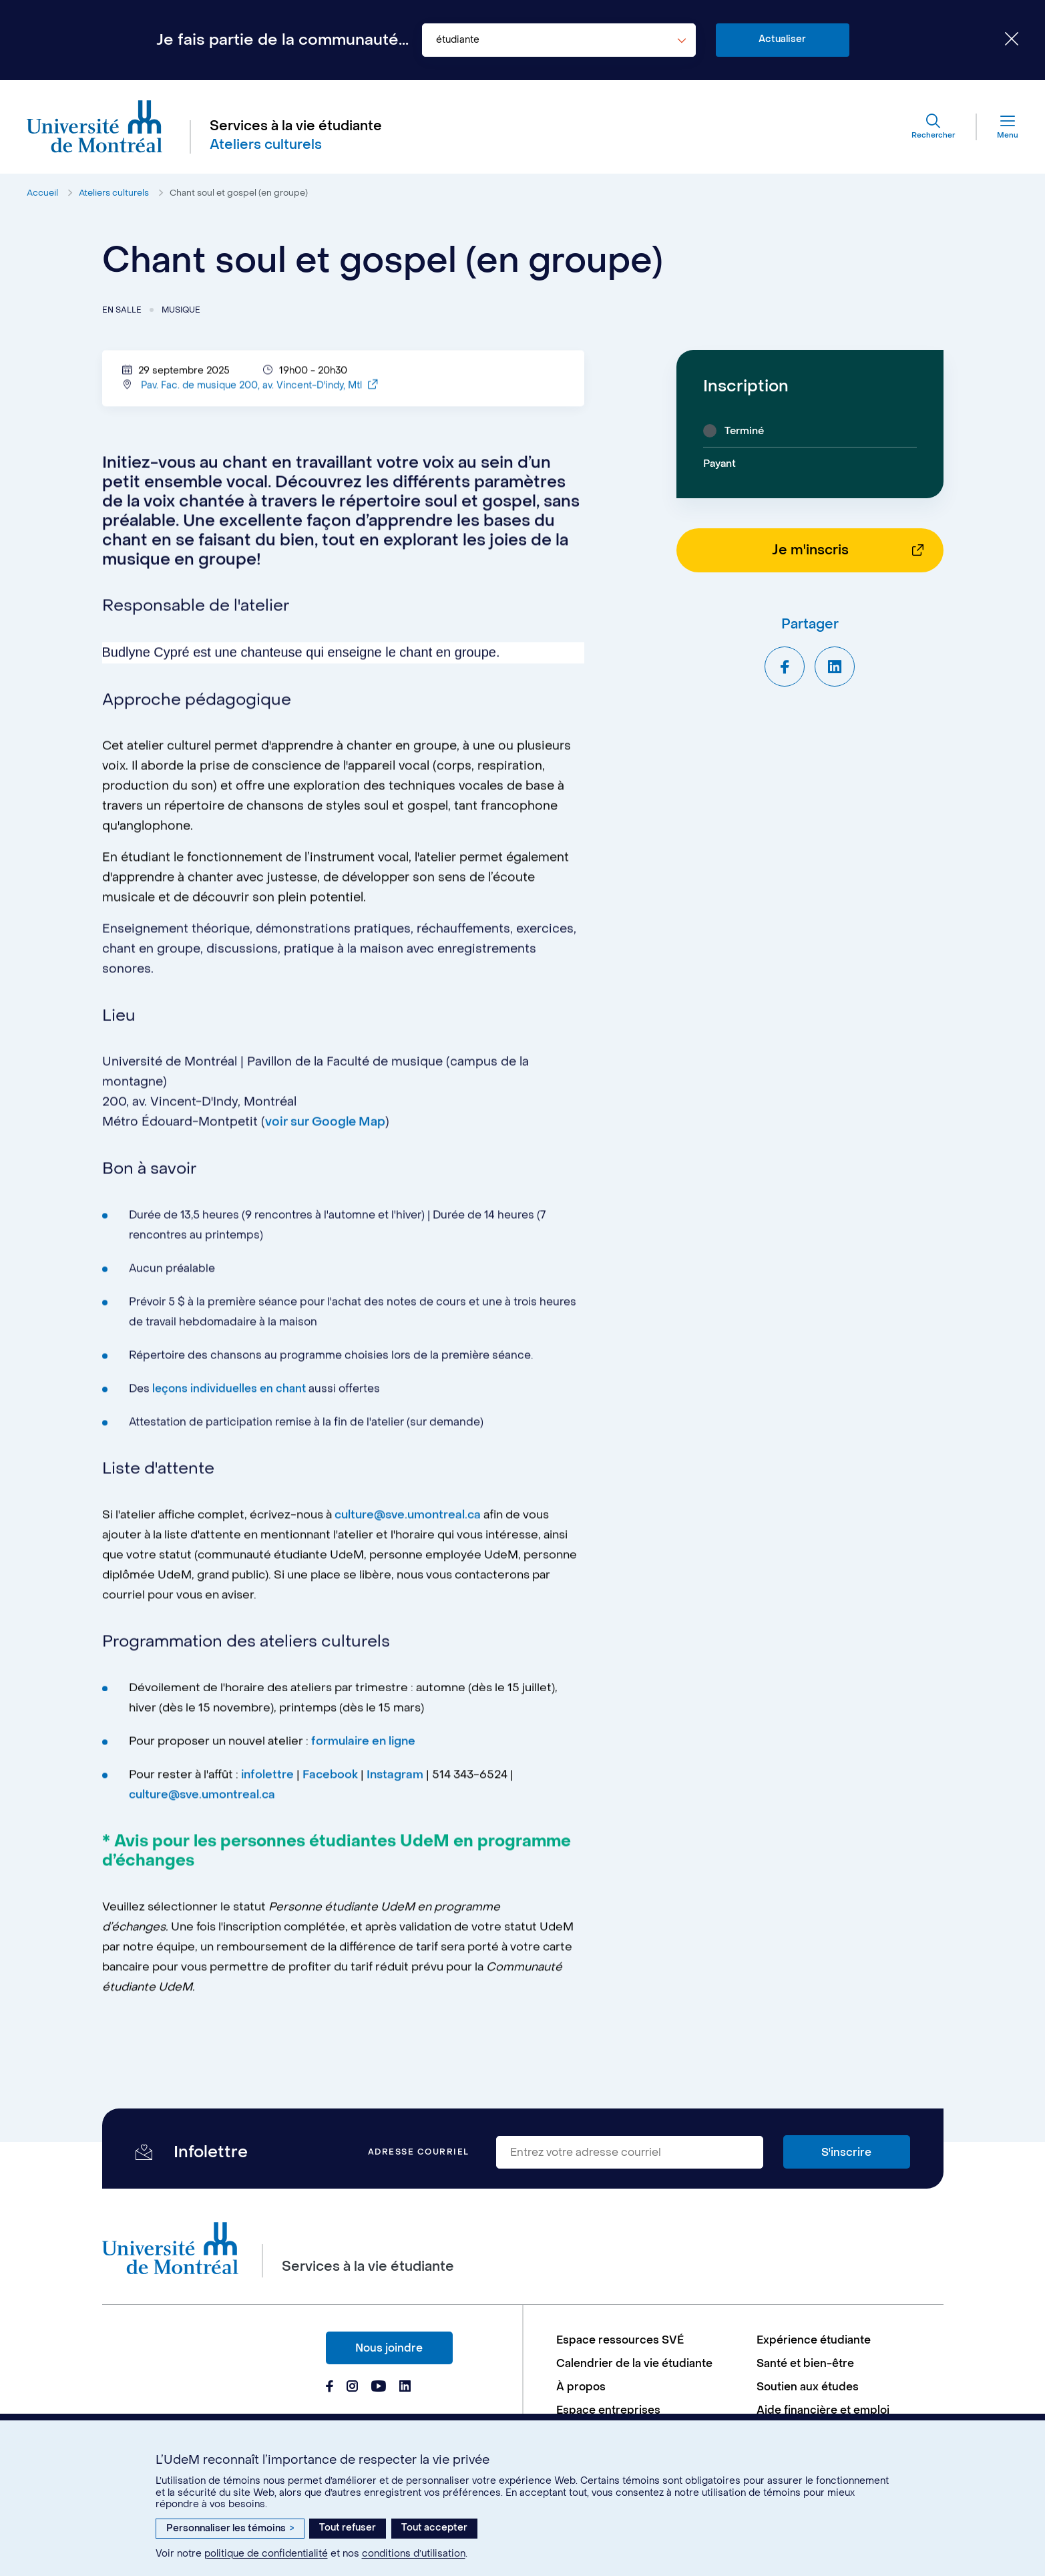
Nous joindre (389, 2348)
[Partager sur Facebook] (785, 667)
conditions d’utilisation (413, 2553)
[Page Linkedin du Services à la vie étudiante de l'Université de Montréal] (405, 2387)
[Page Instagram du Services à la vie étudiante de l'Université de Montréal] (352, 2387)
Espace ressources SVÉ (620, 2340)
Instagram (395, 1782)
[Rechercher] (933, 127)
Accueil (42, 192)
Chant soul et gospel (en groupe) (239, 192)
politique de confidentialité (266, 2553)
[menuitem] (649, 2340)
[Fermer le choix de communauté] (1001, 40)
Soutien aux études (808, 2387)
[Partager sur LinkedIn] (835, 667)
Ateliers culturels (114, 192)
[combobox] (559, 40)
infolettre (267, 1782)
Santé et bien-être (805, 2363)
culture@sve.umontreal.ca (408, 1522)
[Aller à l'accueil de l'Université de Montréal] (95, 127)
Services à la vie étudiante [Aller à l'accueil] (296, 126)
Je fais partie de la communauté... (282, 40)
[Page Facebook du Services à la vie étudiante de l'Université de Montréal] (329, 2387)
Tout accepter (434, 2527)
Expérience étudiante (814, 2340)
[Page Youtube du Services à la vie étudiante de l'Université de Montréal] (378, 2387)
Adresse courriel (418, 2152)
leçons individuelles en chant (229, 1396)
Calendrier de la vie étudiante (634, 2363)
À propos (581, 2387)
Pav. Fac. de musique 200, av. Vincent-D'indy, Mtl (259, 393)
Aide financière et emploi (823, 2410)
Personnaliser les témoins (230, 2528)
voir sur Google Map (325, 1129)
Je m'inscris (809, 550)
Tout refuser (347, 2527)
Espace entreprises (608, 2410)
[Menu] (997, 127)
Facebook (331, 1782)
